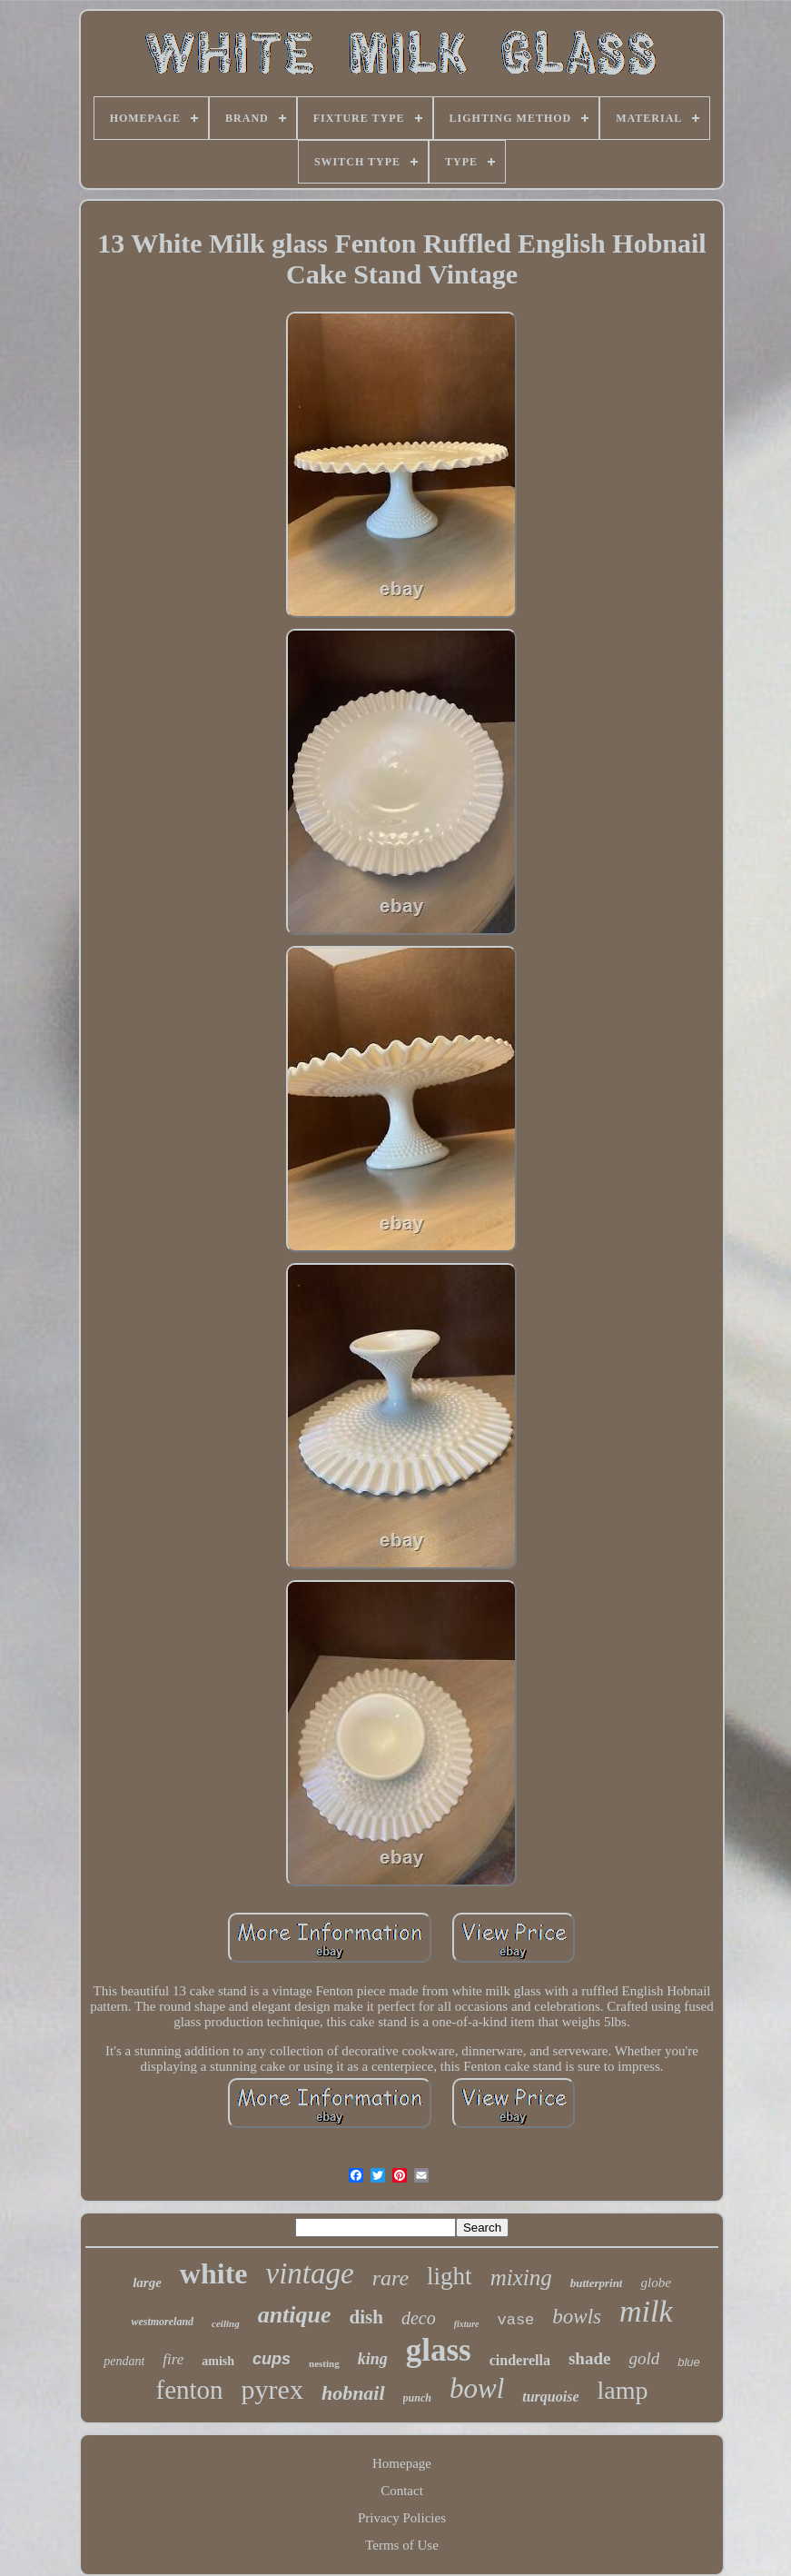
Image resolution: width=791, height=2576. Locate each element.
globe (655, 2282)
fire (173, 2359)
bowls (576, 2316)
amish (218, 2361)
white (214, 2273)
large (147, 2282)
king (373, 2359)
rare (390, 2278)
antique (294, 2315)
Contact (402, 2490)
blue (688, 2362)
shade (589, 2358)
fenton (188, 2389)
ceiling (226, 2323)
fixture (467, 2324)
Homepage (401, 2463)
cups (271, 2359)
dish (366, 2317)
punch (417, 2398)
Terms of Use (402, 2545)
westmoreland (162, 2321)
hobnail (353, 2393)
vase (516, 2320)
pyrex (272, 2389)
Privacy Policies (402, 2518)
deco (418, 2318)
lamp (623, 2390)
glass (438, 2350)
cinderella (519, 2360)
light (449, 2276)
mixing (521, 2277)
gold (643, 2358)
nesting (324, 2363)
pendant (124, 2361)
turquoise (550, 2396)
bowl (477, 2388)
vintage (310, 2273)
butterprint (596, 2283)
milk (646, 2311)
